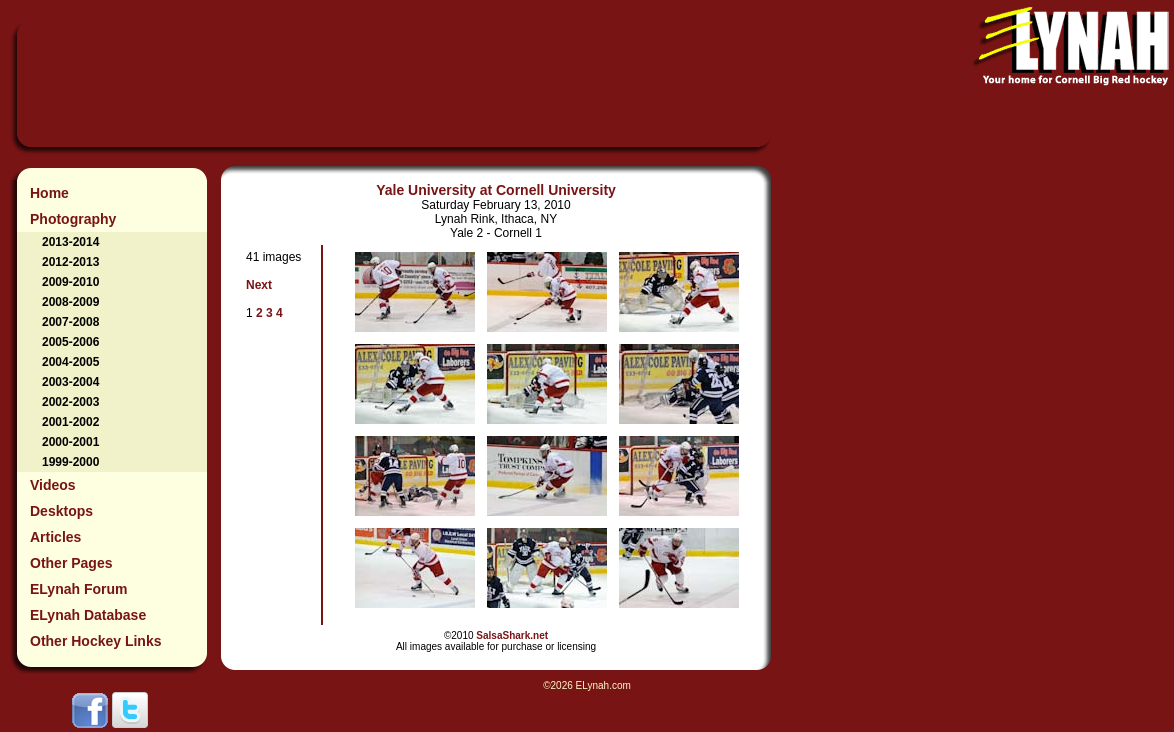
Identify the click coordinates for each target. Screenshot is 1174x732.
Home (49, 193)
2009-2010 (70, 282)
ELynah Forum (79, 589)
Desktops (61, 511)
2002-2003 (70, 402)
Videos (53, 485)
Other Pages (71, 563)
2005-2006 (70, 342)
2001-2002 (70, 422)
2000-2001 (70, 442)
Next (259, 285)
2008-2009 (70, 302)
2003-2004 (70, 382)
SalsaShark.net (512, 635)
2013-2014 (70, 242)
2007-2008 (70, 322)
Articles (55, 537)
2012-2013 (70, 262)
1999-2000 (70, 462)
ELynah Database (88, 615)
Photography (73, 219)
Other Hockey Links (96, 641)
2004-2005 (70, 362)
